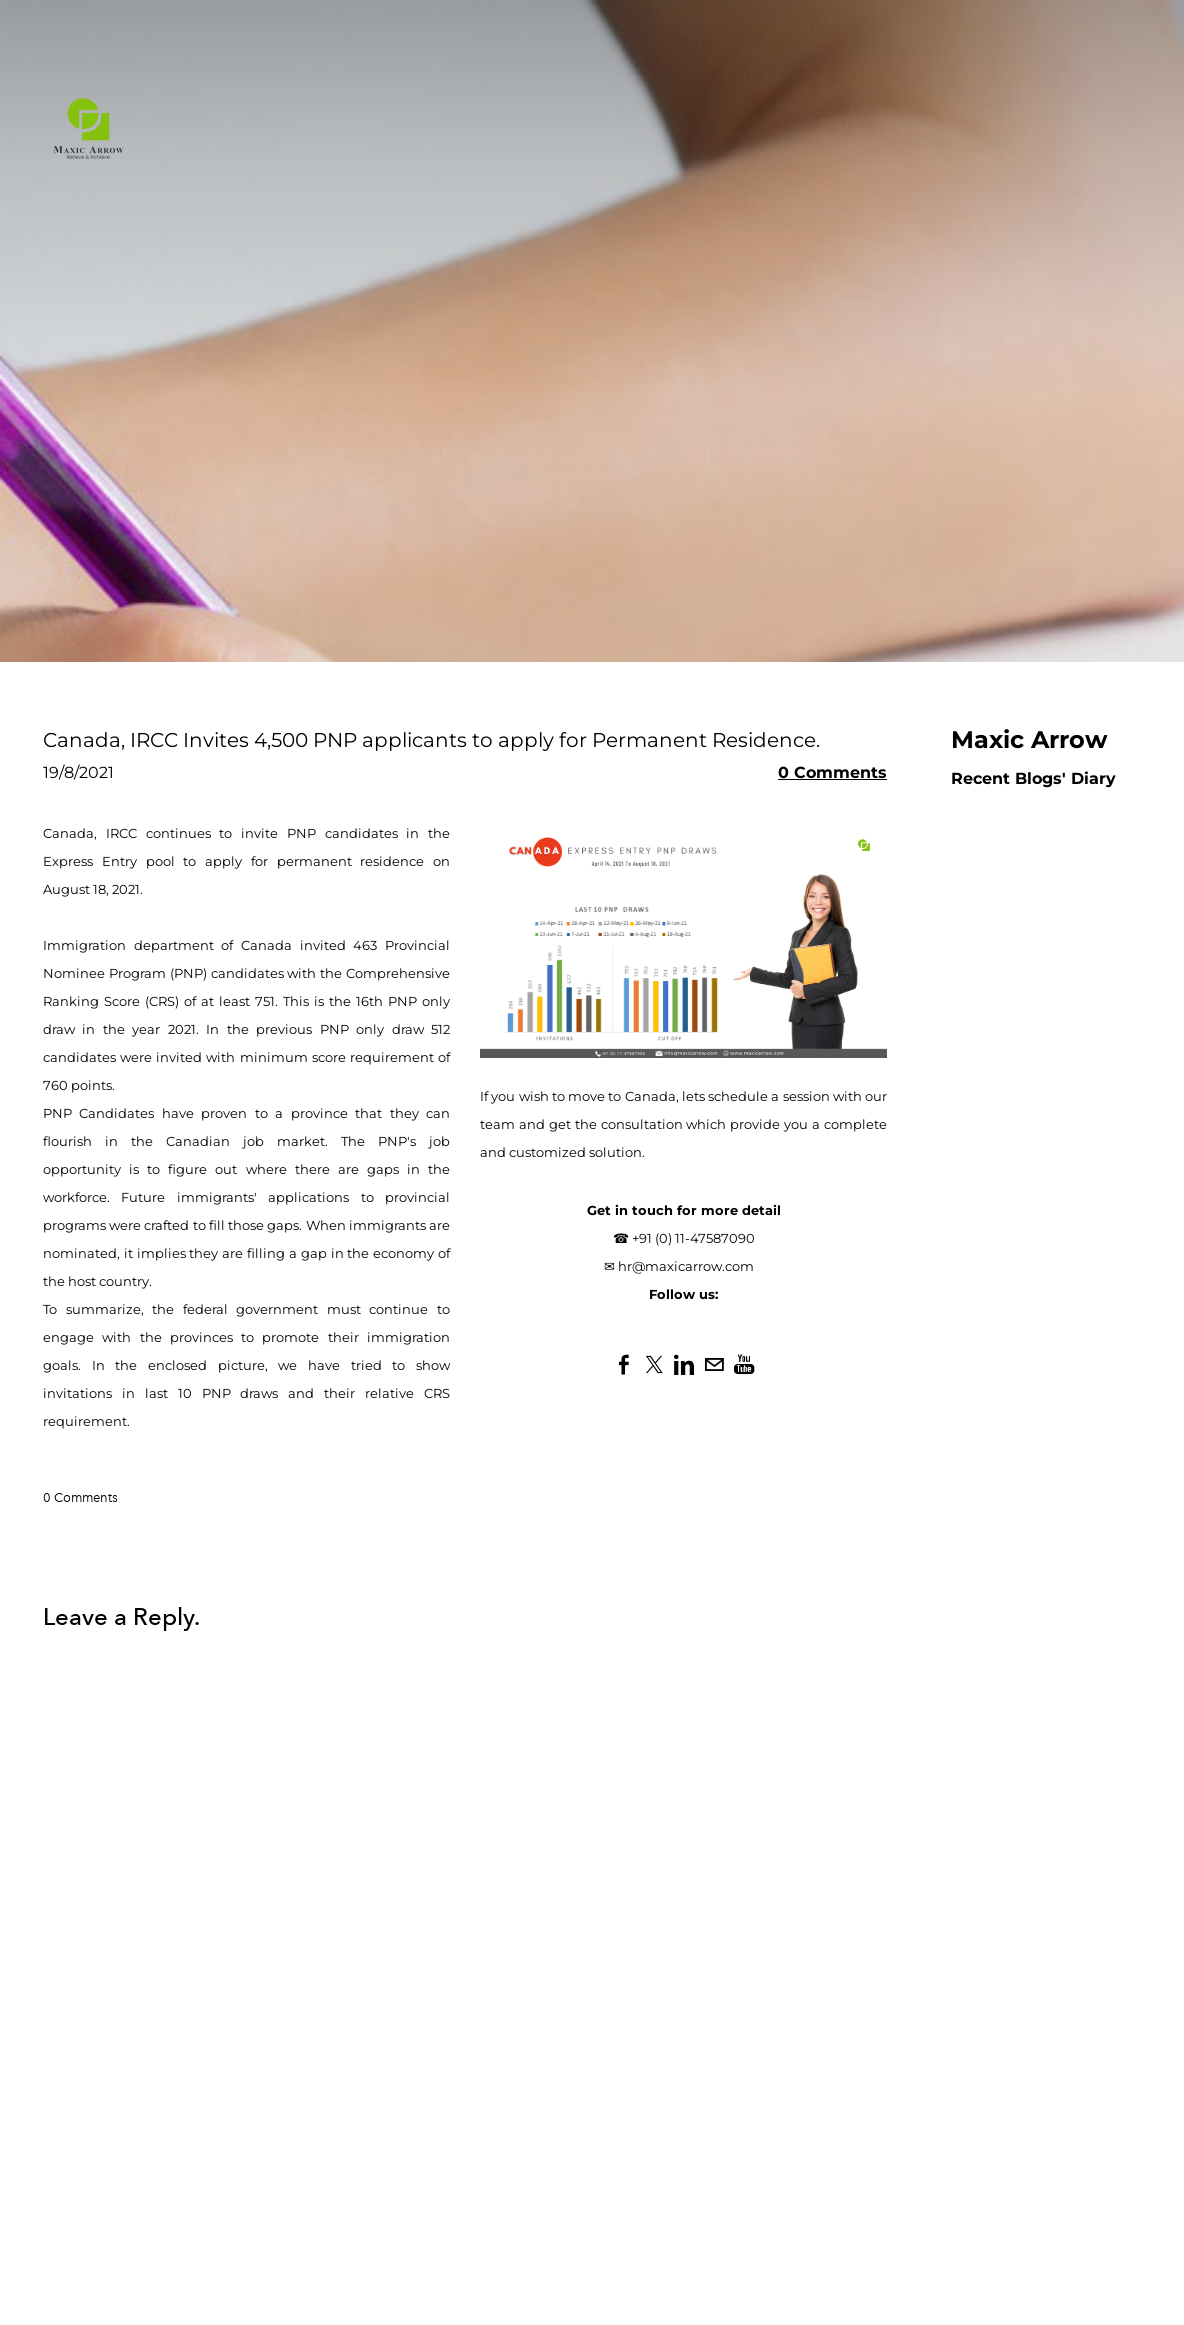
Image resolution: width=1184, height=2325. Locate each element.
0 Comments (832, 772)
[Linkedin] (684, 1365)
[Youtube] (744, 1365)
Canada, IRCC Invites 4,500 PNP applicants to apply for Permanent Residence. (431, 740)
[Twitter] (654, 1365)
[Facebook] (624, 1365)
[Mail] (714, 1365)
